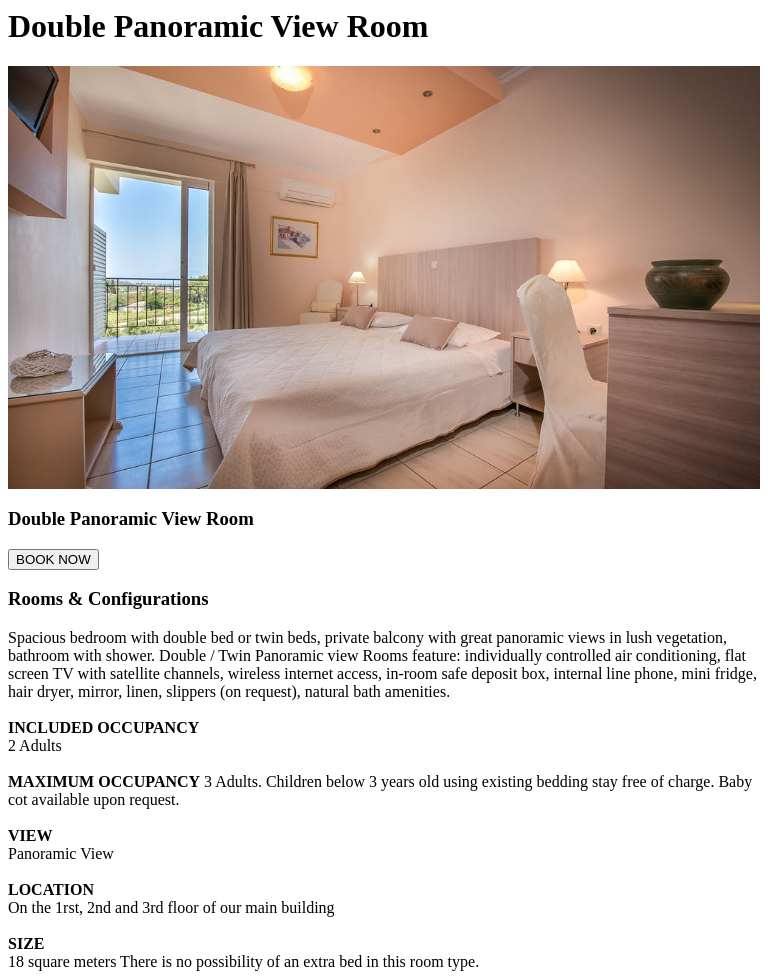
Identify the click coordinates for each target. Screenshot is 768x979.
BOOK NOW (53, 559)
